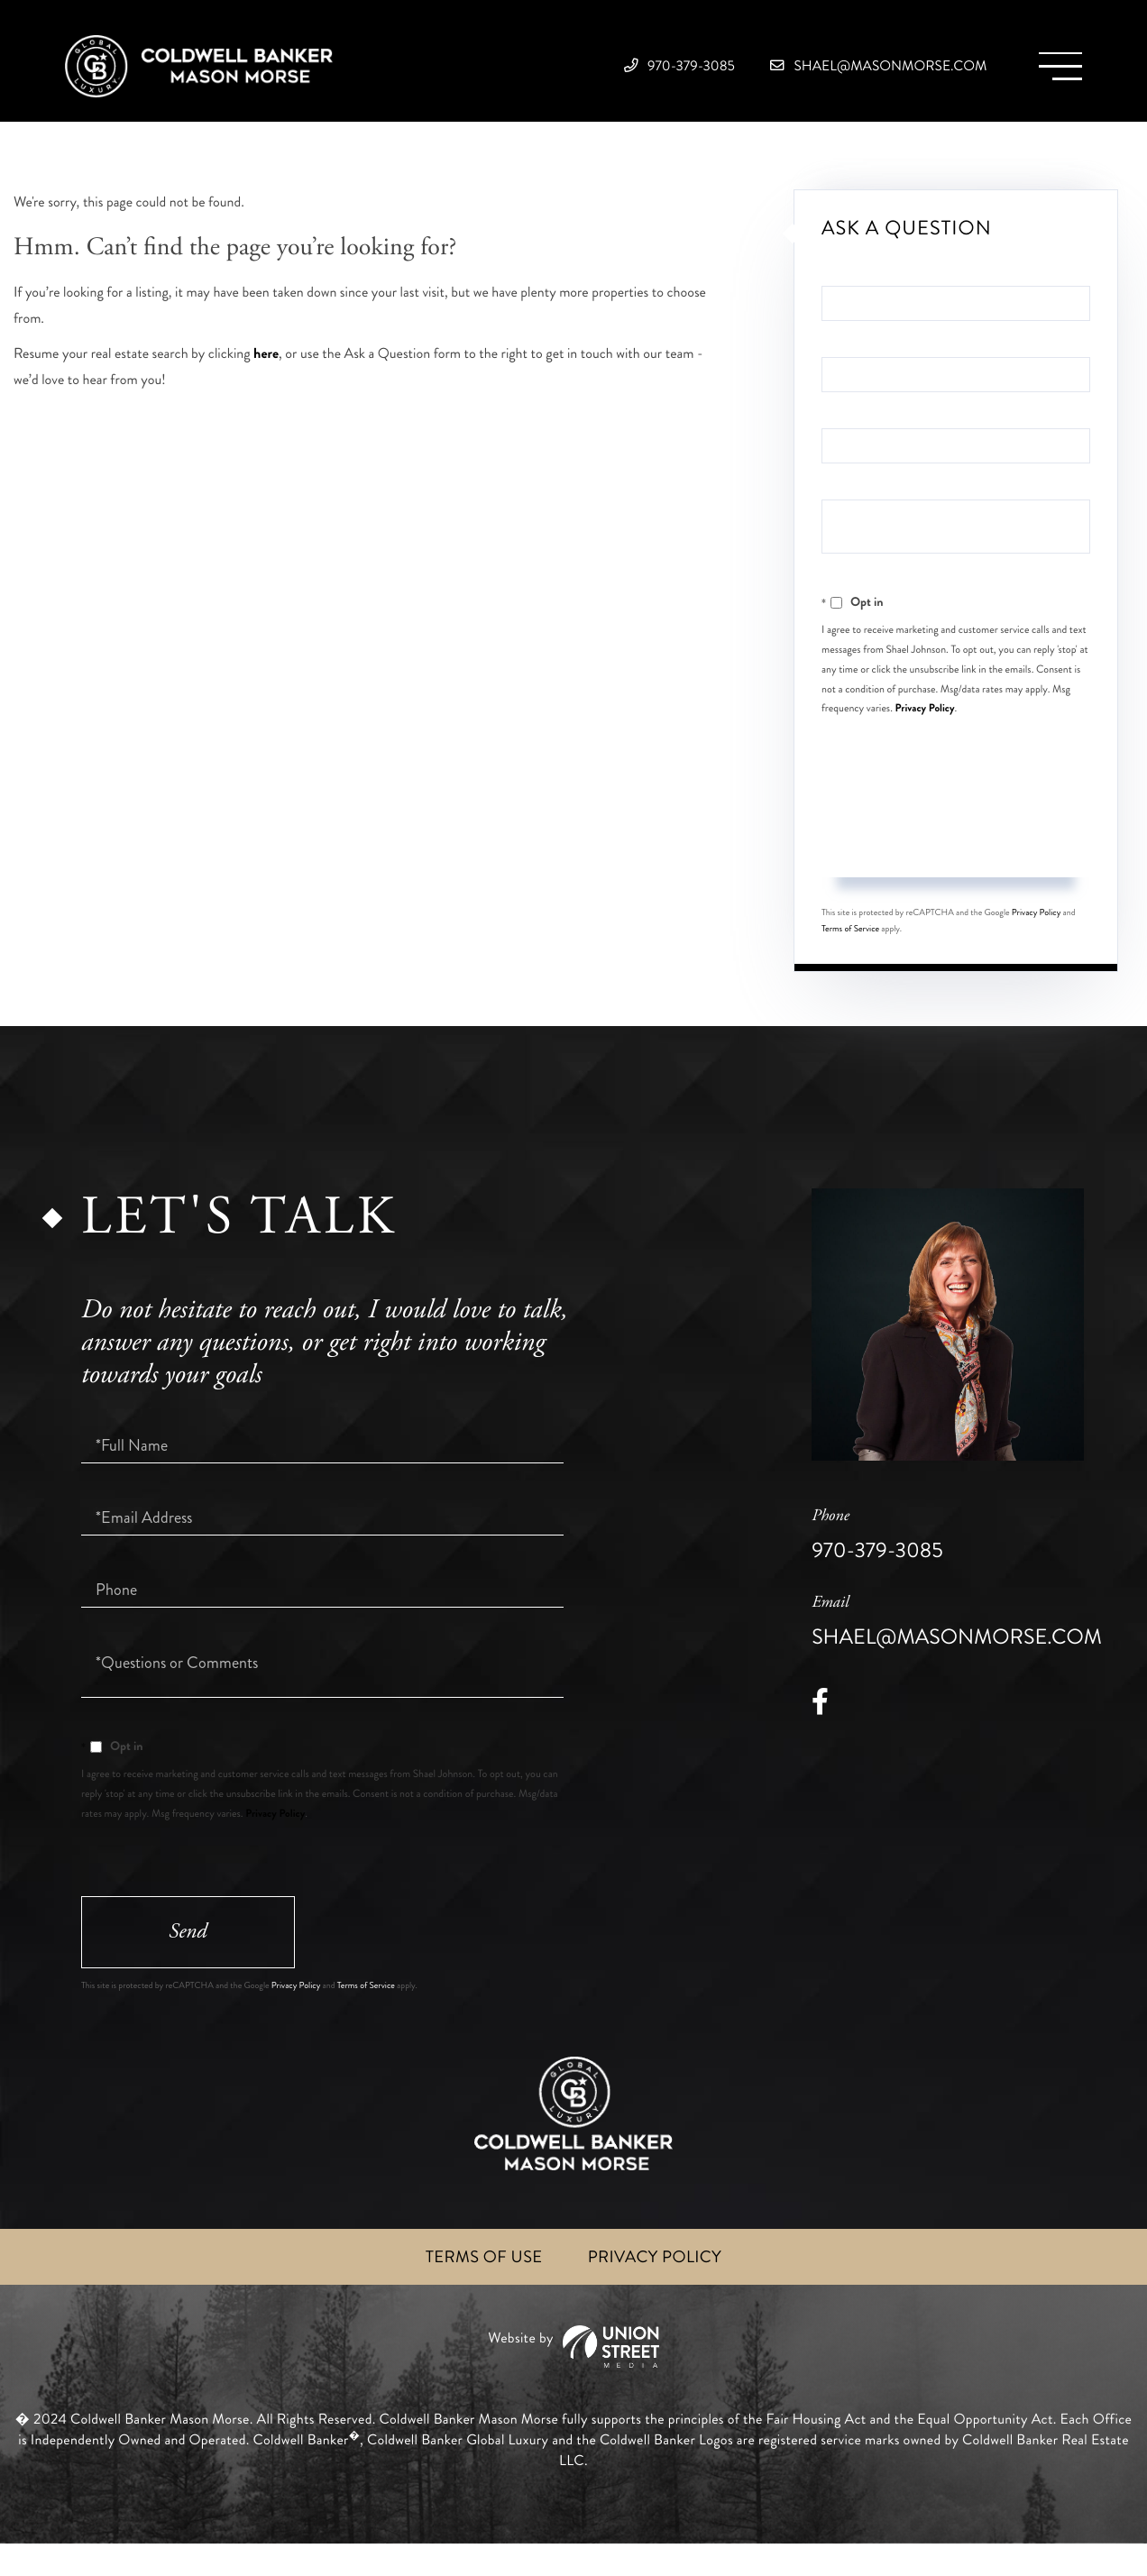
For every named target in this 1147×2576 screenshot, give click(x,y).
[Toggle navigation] (1052, 72)
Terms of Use (478, 2289)
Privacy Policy (925, 730)
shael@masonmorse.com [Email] (839, 72)
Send (956, 866)
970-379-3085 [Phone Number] (592, 72)
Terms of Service (850, 953)
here (266, 376)
